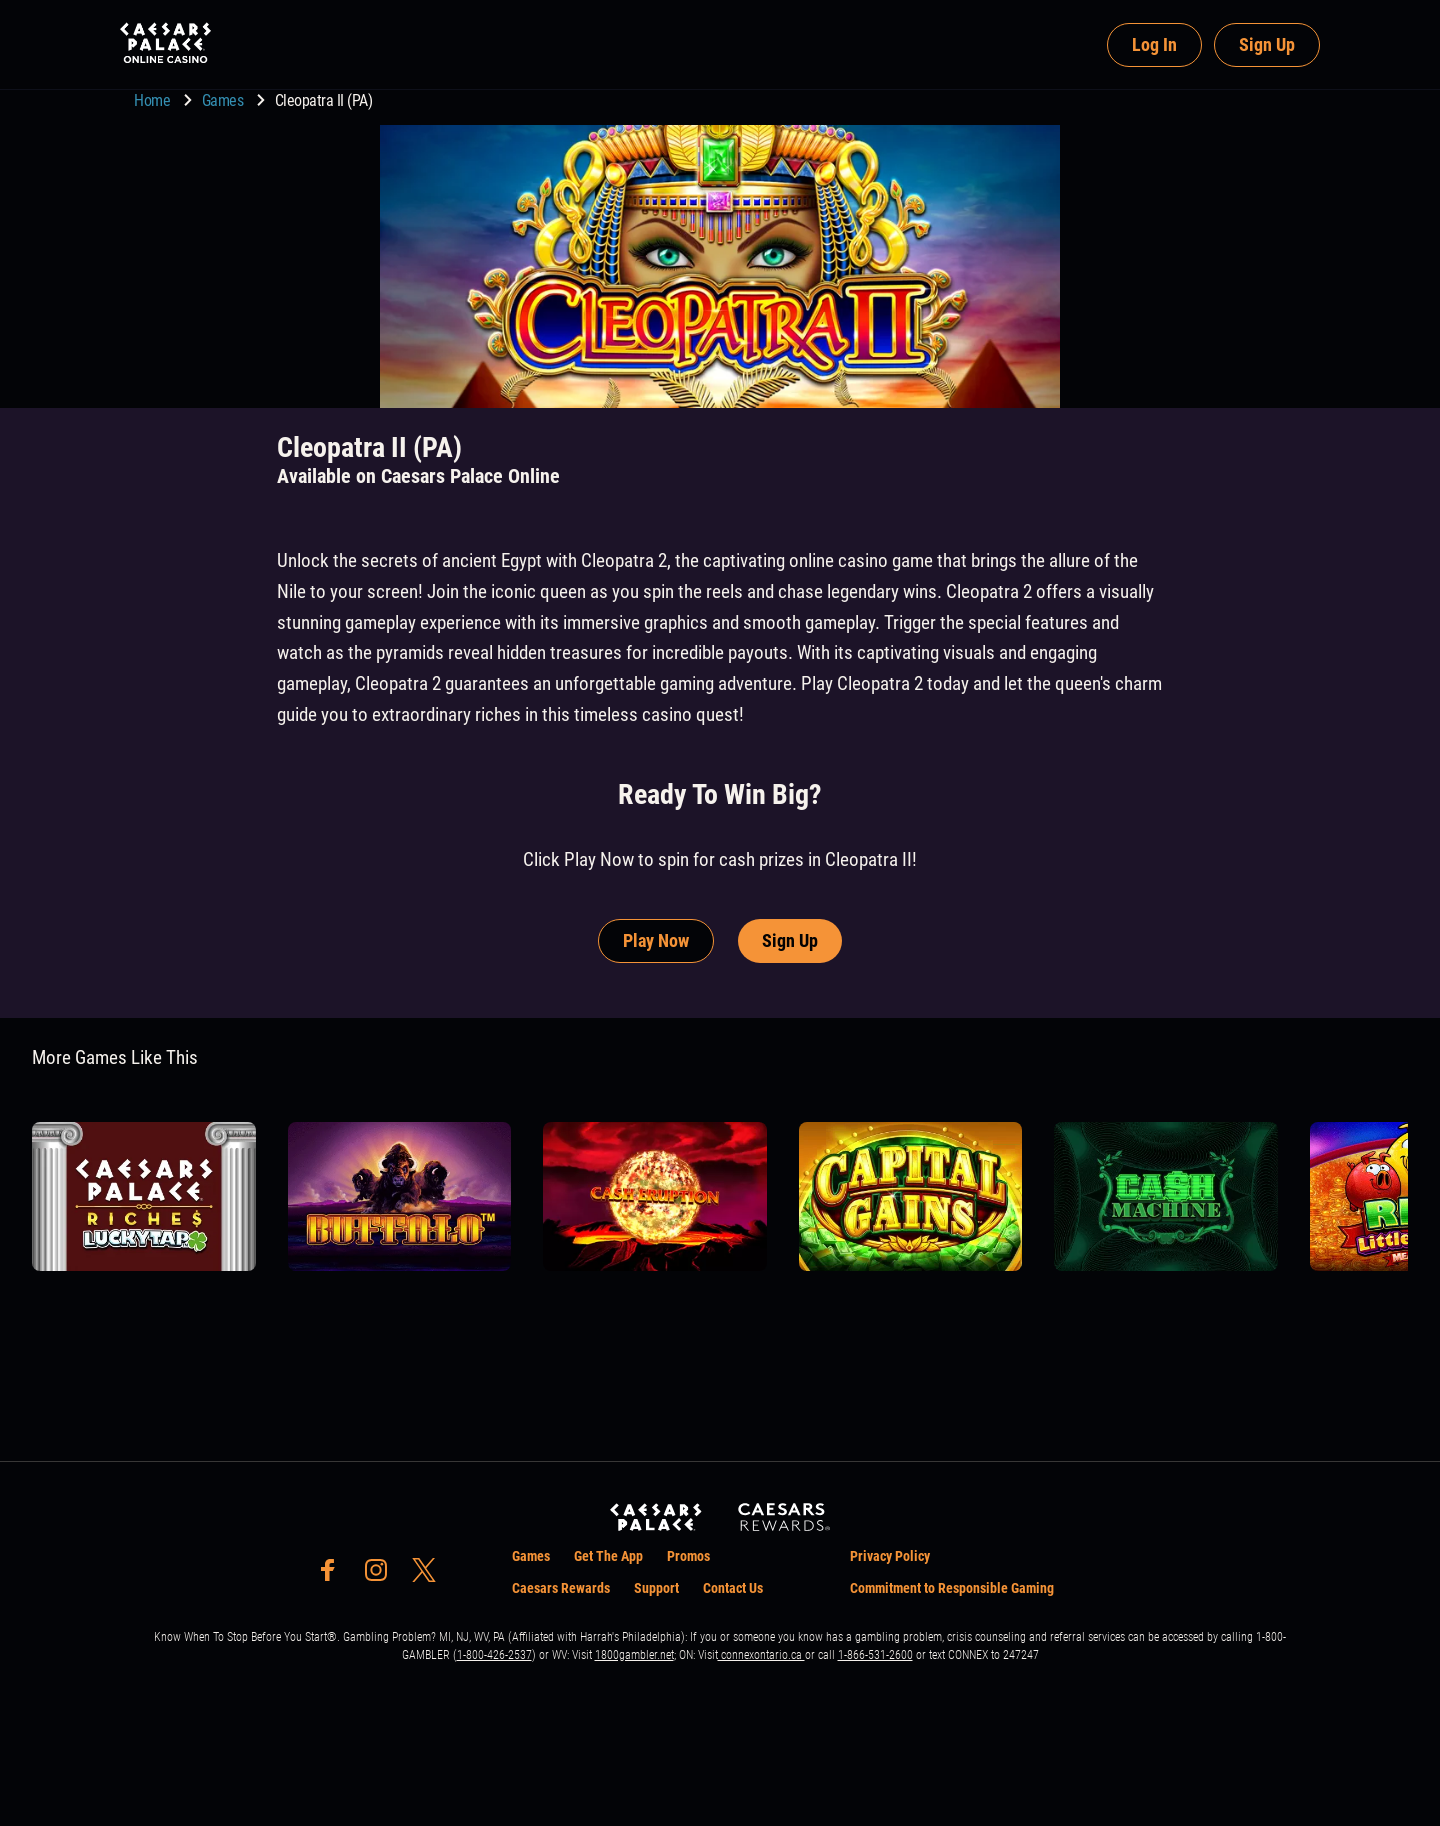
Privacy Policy (890, 1556)
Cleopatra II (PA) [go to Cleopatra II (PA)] (324, 100)
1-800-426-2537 (494, 1655)
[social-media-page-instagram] (382, 1575)
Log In (1154, 44)
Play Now (656, 940)
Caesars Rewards (561, 1588)
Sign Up (1267, 44)
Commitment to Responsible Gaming (952, 1588)
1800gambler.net (634, 1655)
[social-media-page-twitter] (430, 1575)
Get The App (608, 1556)
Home (154, 100)
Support (656, 1588)
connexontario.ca (761, 1655)
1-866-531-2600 (875, 1655)
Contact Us (733, 1588)
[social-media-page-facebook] (334, 1575)
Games (224, 100)
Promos (688, 1556)
